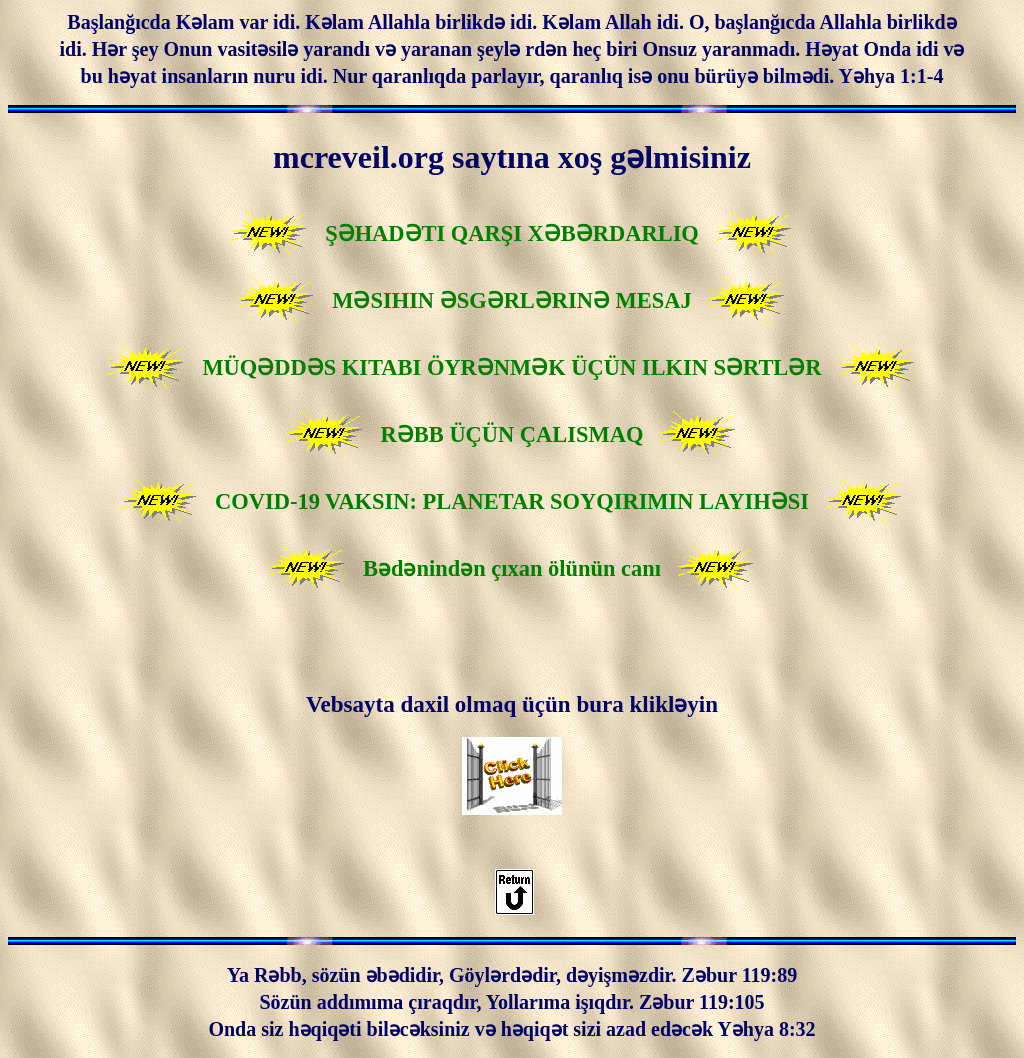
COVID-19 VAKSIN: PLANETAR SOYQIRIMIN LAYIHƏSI (512, 501)
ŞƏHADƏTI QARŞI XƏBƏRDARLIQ (512, 233)
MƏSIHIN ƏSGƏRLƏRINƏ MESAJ (511, 300)
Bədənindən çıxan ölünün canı (512, 568)
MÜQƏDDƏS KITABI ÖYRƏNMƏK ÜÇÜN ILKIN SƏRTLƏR (511, 367)
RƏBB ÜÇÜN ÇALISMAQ (512, 434)
